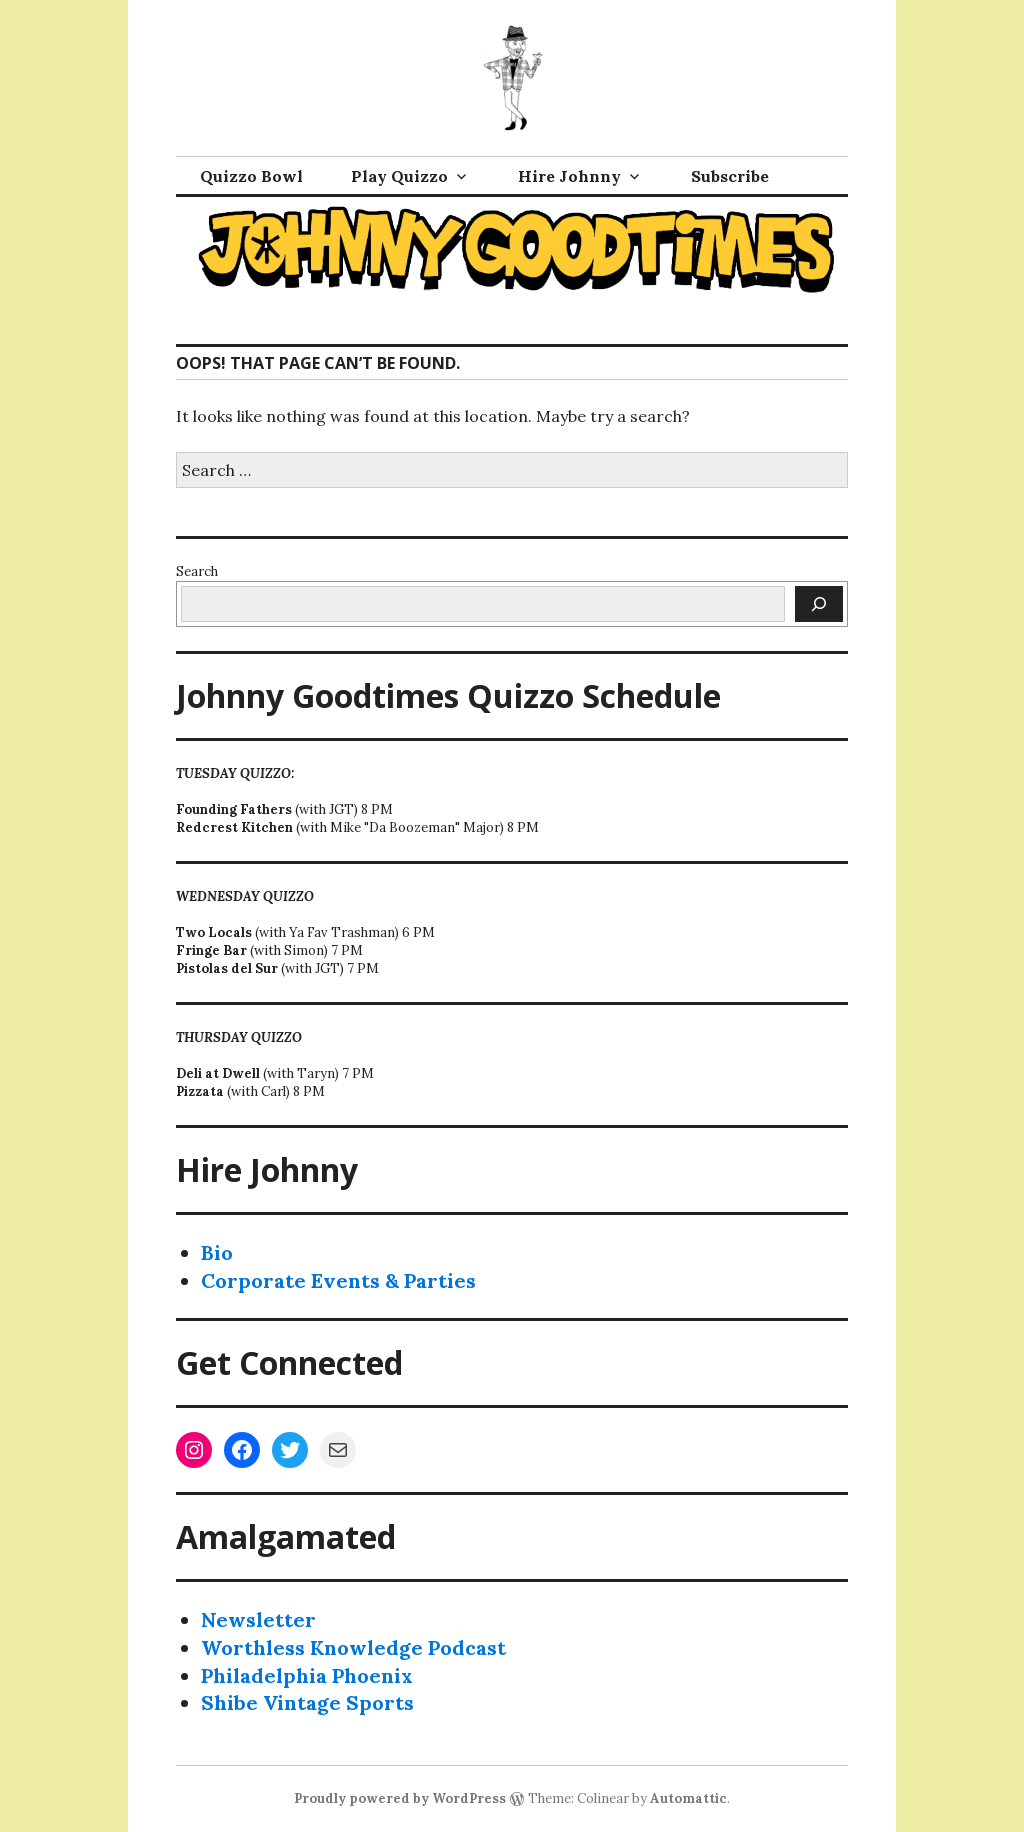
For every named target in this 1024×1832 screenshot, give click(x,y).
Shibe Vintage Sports (307, 1702)
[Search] (819, 604)
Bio (217, 1252)
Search (197, 571)
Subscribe (730, 176)
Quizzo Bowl (251, 176)
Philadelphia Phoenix (307, 1675)
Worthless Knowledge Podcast (353, 1647)
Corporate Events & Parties (338, 1280)
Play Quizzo (399, 176)
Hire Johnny (569, 176)
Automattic (688, 1798)
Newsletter (258, 1619)
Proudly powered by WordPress (400, 1798)
